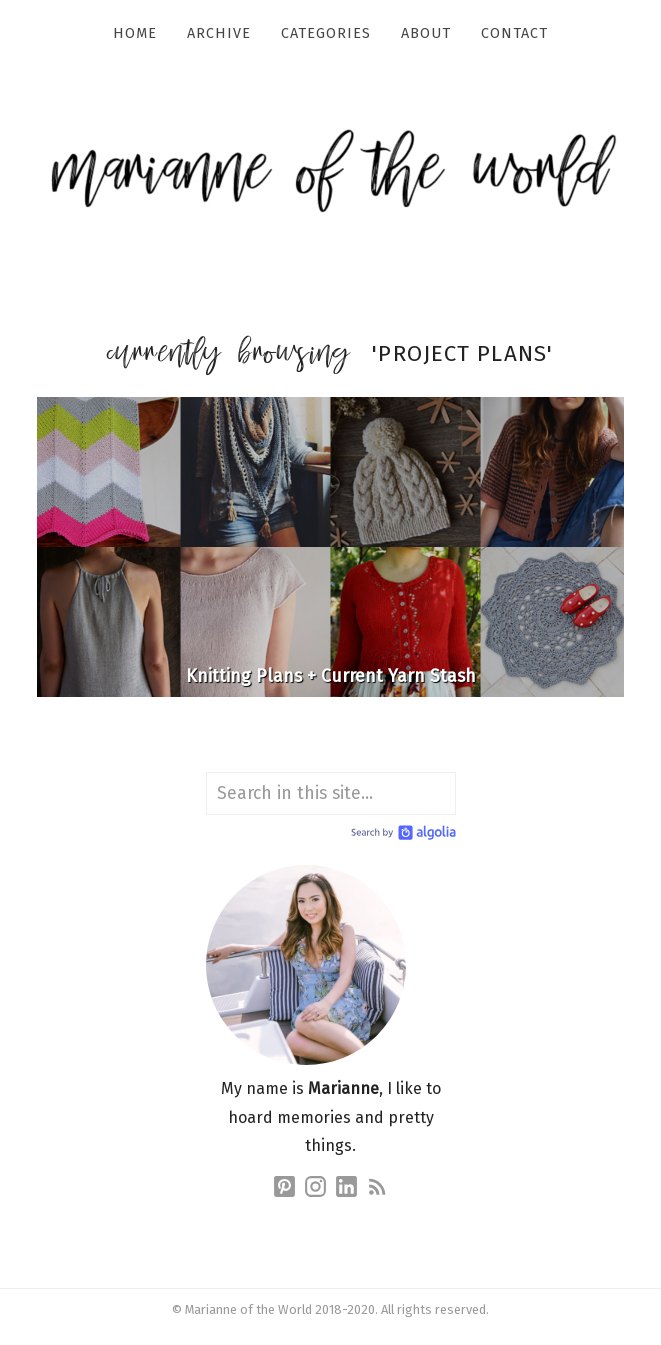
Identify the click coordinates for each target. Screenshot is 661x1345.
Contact (514, 33)
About (426, 33)
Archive (219, 33)
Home (135, 33)
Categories (326, 33)
